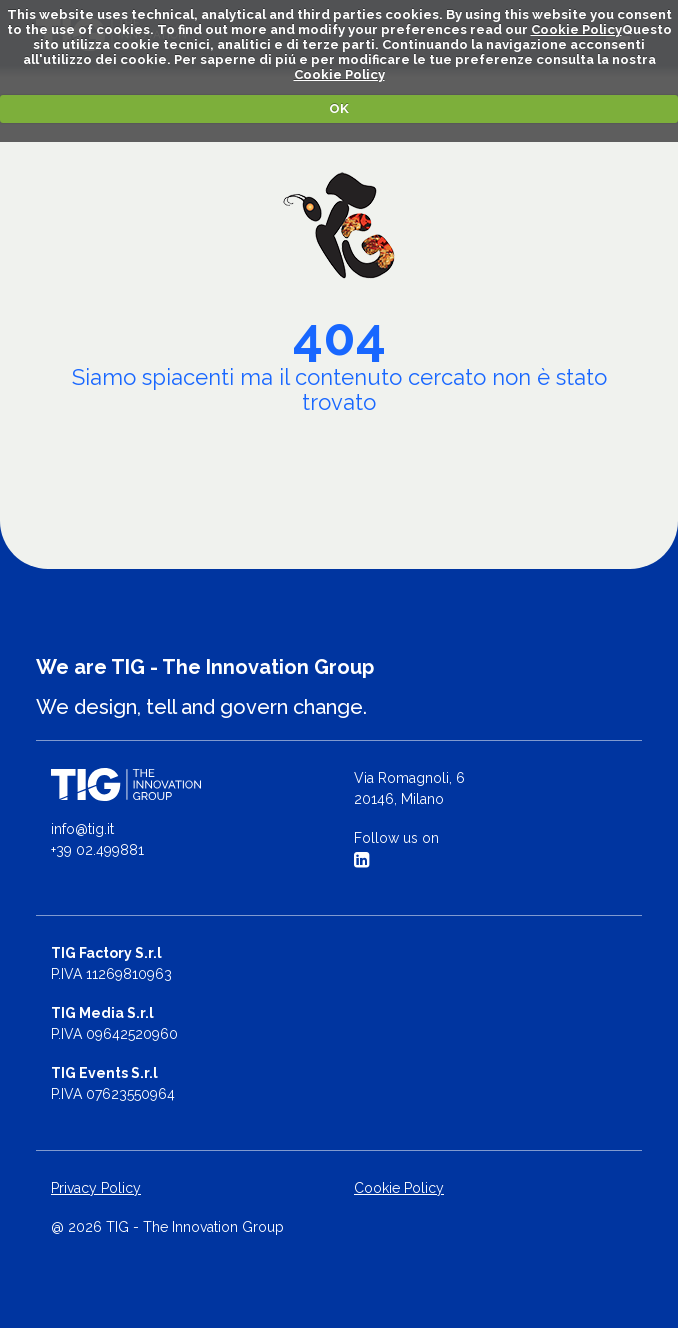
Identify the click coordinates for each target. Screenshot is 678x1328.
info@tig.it (82, 829)
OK (339, 108)
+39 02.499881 (97, 850)
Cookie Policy (576, 29)
